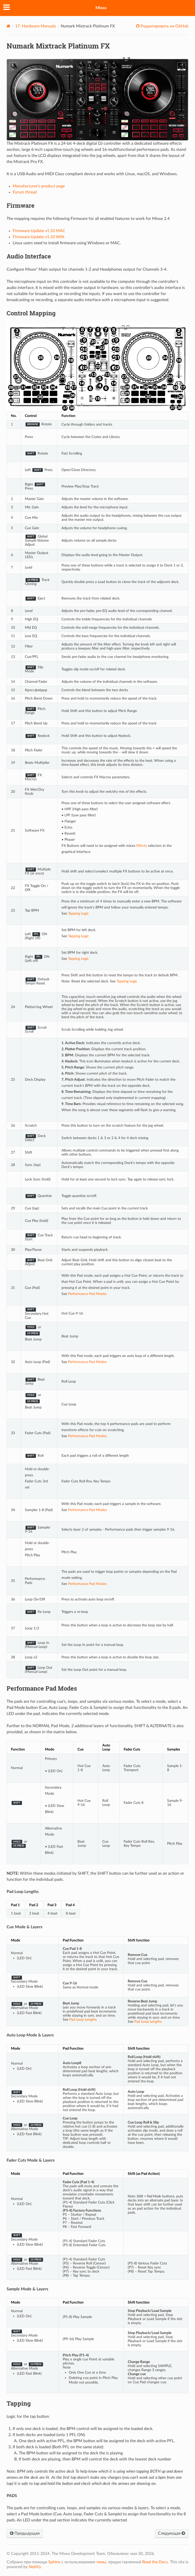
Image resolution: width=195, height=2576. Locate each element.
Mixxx (100, 8)
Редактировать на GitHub (164, 26)
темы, (101, 2562)
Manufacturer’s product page (39, 186)
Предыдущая (25, 2533)
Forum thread (25, 192)
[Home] (8, 26)
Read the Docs (155, 2562)
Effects (141, 846)
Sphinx (54, 2562)
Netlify (35, 2567)
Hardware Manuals (35, 26)
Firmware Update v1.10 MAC (39, 231)
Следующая (171, 2533)
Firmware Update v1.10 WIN (38, 237)
